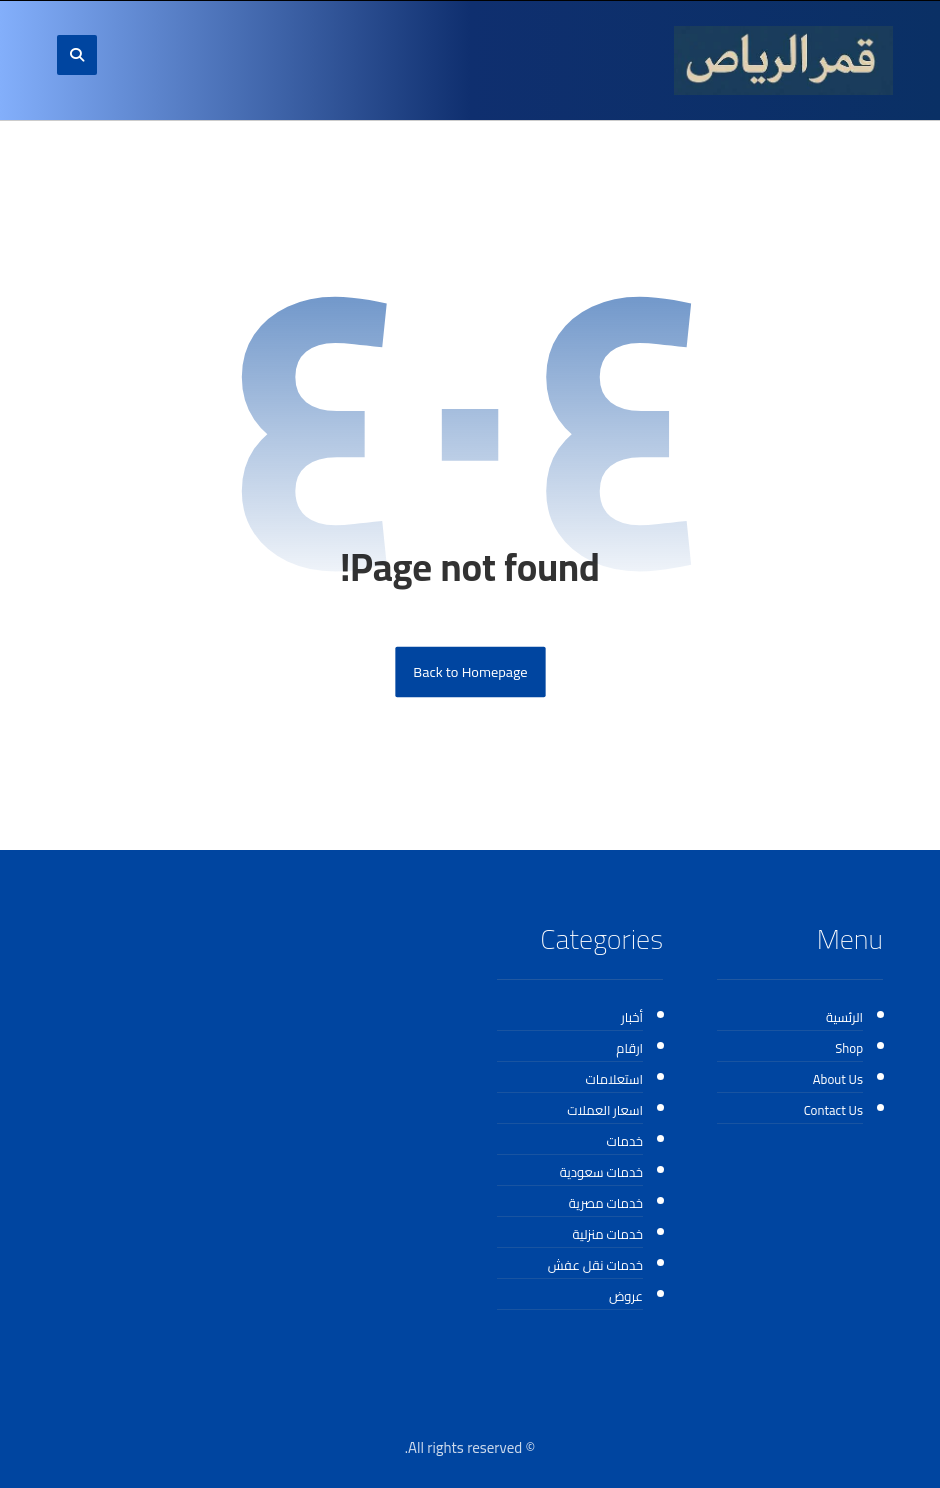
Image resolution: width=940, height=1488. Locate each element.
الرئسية (844, 1017)
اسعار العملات (605, 1110)
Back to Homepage (470, 672)
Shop (849, 1048)
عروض (626, 1296)
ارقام (629, 1048)
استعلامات (615, 1079)
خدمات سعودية (601, 1172)
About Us (838, 1079)
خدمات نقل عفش (595, 1265)
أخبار (632, 1017)
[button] (77, 55)
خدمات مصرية (606, 1203)
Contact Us (833, 1110)
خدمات (624, 1141)
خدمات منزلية (608, 1234)
